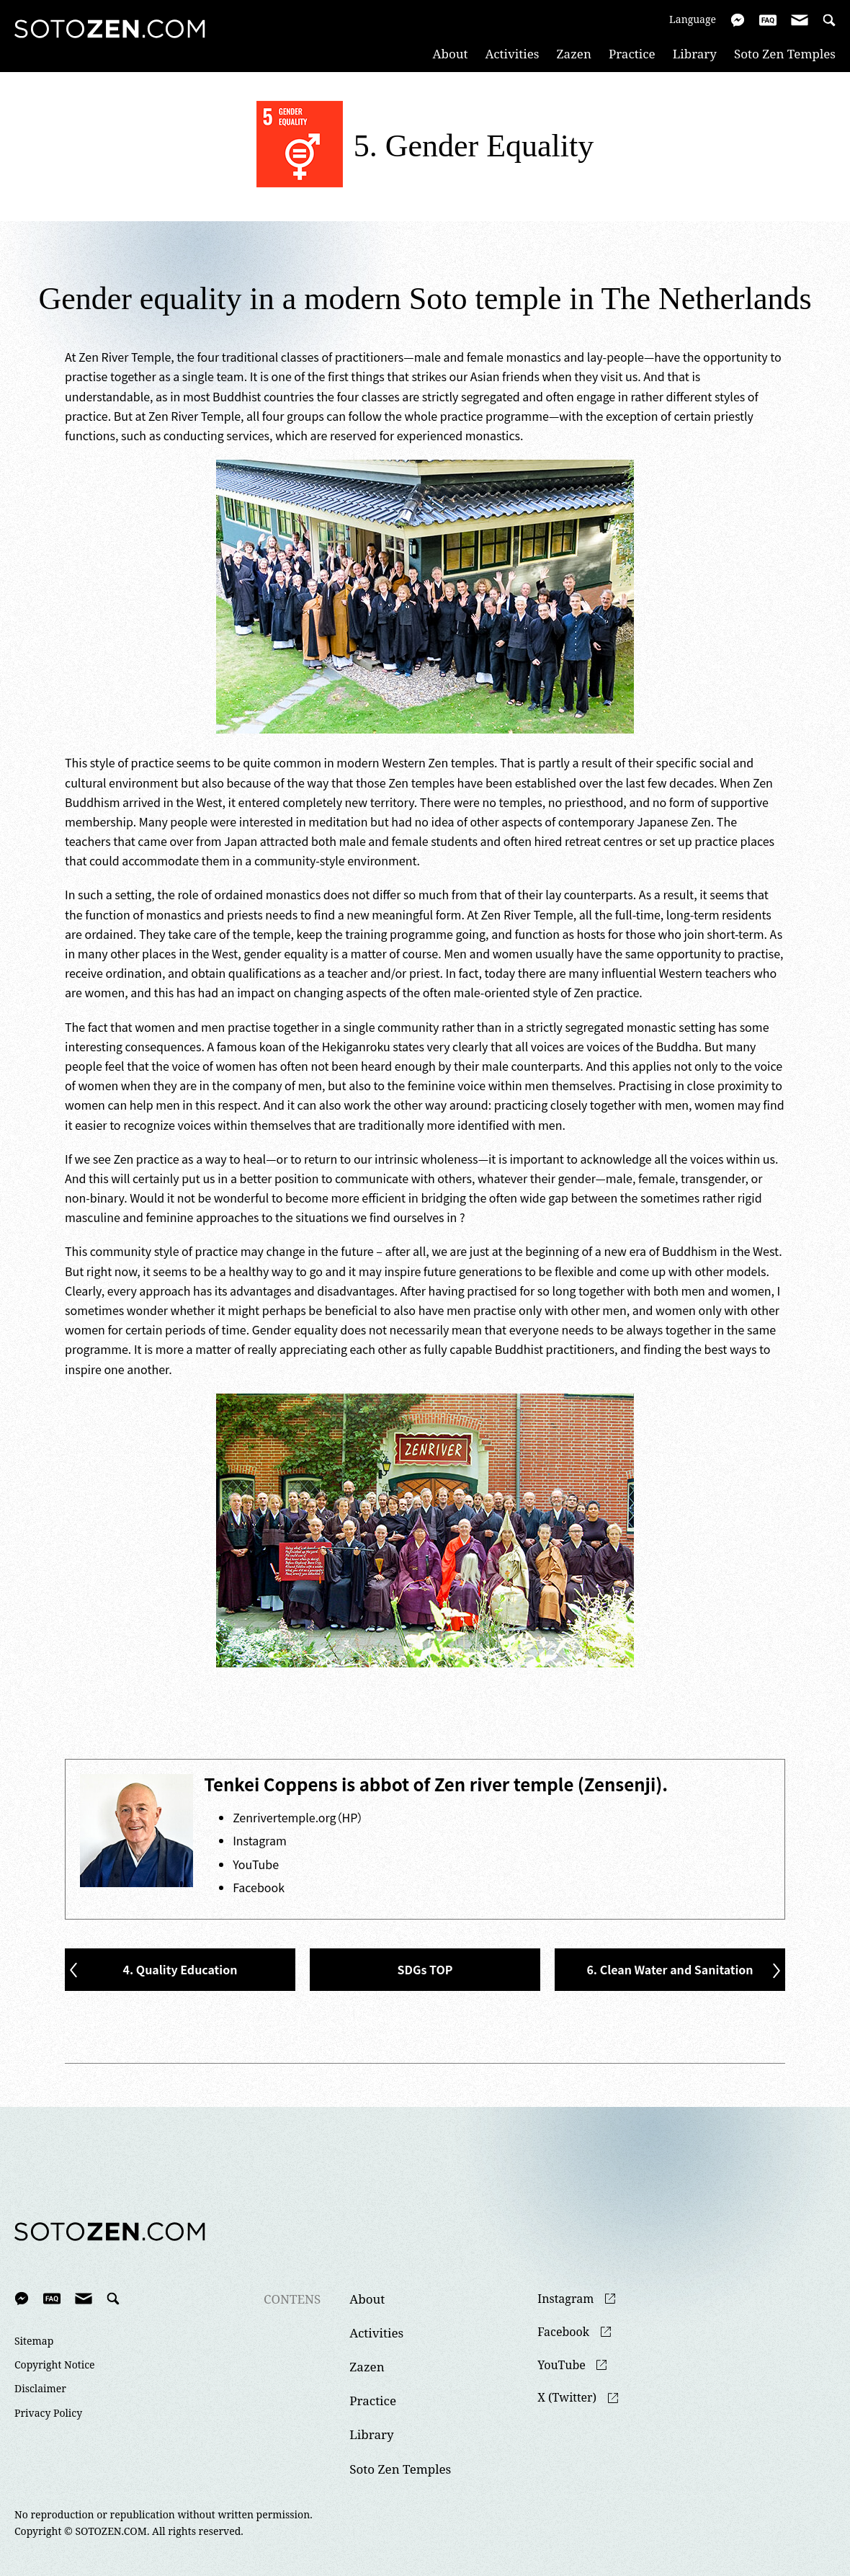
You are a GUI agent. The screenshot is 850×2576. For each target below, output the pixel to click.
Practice (632, 53)
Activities (513, 53)
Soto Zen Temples (785, 53)
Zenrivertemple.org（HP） (298, 1817)
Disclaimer (40, 2388)
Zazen (574, 53)
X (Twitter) (566, 2397)
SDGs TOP (425, 1969)
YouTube (256, 1864)
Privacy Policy (48, 2413)
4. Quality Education (180, 1969)
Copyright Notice (54, 2364)
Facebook (259, 1887)
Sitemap (33, 2341)
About (450, 53)
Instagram (260, 1840)
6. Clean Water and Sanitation (669, 1969)
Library (695, 53)
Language (692, 19)
